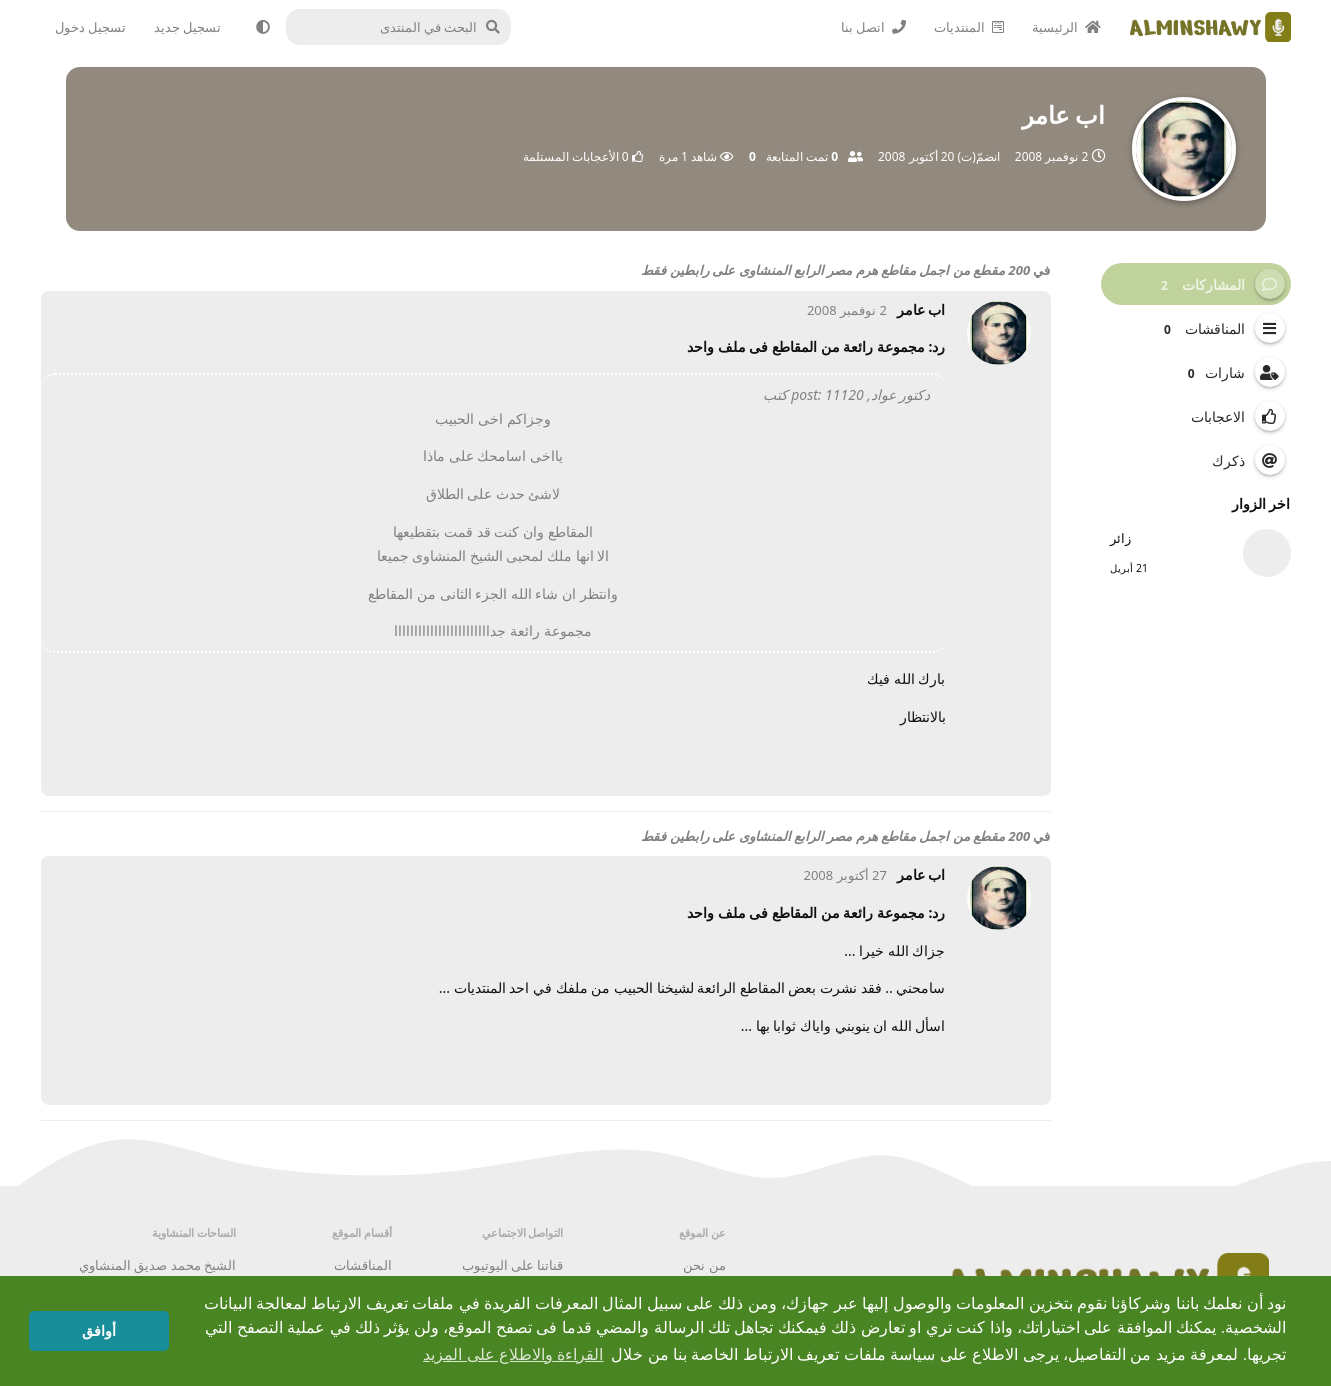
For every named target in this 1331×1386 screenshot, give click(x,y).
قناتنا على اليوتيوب (513, 1265)
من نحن (704, 1265)
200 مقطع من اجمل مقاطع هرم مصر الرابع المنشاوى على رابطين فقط (835, 270)
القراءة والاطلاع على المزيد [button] (513, 1354)
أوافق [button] (99, 1331)
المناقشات (363, 1265)
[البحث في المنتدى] (406, 27)
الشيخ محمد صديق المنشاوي (157, 1265)
